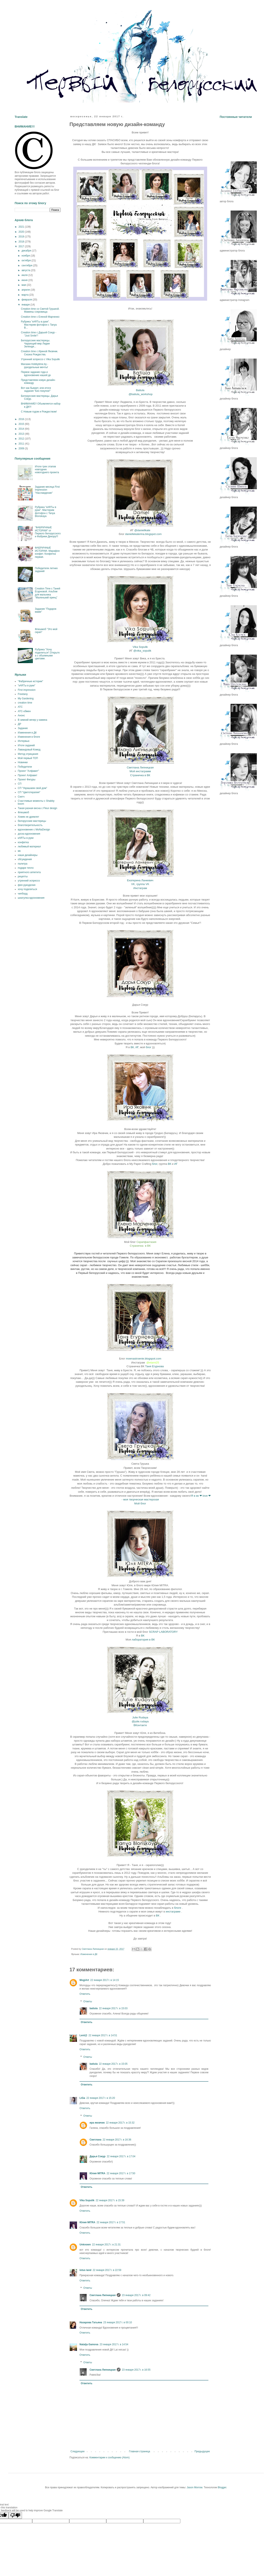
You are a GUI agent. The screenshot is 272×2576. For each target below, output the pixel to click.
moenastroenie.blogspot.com (143, 1358)
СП (19, 783)
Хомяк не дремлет (28, 816)
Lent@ (83, 2035)
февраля (27, 299)
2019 (22, 236)
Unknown (85, 2244)
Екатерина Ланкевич (140, 880)
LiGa (82, 2098)
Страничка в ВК (140, 775)
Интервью (24, 741)
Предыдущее (202, 2451)
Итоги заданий (26, 745)
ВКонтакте (140, 1725)
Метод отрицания (28, 754)
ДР (19, 724)
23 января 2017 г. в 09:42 (136, 2295)
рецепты (23, 876)
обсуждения (25, 859)
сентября (27, 265)
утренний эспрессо (29, 880)
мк (19, 850)
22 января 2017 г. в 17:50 (120, 2173)
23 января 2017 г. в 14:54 (114, 2344)
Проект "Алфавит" (28, 770)
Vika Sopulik (140, 646)
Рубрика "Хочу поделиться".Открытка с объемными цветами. (47, 654)
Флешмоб (23, 812)
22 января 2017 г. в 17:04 (121, 2156)
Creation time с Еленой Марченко (40, 316)
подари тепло (26, 867)
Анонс (21, 715)
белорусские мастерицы (32, 821)
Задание (23, 728)
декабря (27, 250)
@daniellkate (142, 530)
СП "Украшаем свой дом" (32, 788)
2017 (22, 246)
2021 (22, 226)
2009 (22, 448)
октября (26, 260)
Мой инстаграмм (140, 771)
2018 (22, 241)
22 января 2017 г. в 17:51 (110, 2222)
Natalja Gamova (89, 2344)
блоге (177, 1907)
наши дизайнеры (27, 855)
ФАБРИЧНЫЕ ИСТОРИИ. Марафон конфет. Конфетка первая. (47, 552)
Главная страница (139, 2451)
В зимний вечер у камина (32, 719)
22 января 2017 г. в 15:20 (100, 2098)
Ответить (85, 1993)
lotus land (85, 2270)
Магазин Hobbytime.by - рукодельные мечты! (34, 366)
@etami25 (152, 1362)
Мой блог (140, 1503)
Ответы (87, 2001)
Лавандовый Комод (29, 749)
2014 (22, 428)
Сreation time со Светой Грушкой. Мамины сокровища (40, 310)
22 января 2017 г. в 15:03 (113, 2008)
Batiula (140, 390)
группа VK (142, 884)
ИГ (137, 1047)
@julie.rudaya (140, 1721)
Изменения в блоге (29, 736)
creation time (25, 702)
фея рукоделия (26, 885)
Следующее (78, 2451)
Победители (25, 766)
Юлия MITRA (97, 2173)
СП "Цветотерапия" (29, 792)
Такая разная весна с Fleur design (37, 808)
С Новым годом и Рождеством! (39, 411)
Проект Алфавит (27, 775)
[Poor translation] (15, 2515)
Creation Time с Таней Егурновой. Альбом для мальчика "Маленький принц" (47, 593)
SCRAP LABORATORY (163, 1631)
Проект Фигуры (26, 779)
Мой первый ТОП (28, 758)
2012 (22, 438)
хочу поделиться (27, 889)
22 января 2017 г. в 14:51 (103, 2035)
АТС (20, 706)
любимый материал (29, 846)
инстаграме (173, 1911)
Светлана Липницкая (140, 767)
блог (148, 1047)
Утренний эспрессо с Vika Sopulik (40, 359)
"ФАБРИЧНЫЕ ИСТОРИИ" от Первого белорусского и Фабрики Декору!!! (48, 532)
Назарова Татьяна (91, 2322)
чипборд (22, 893)
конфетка (23, 842)
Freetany (23, 694)
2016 (22, 419)
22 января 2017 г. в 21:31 (106, 2244)
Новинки (23, 762)
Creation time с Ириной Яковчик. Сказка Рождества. (39, 353)
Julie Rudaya (140, 1717)
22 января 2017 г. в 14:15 (104, 1980)
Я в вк (195, 1495)
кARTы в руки (25, 837)
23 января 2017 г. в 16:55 (136, 2369)
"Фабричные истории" (30, 681)
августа (26, 270)
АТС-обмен (24, 711)
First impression (27, 689)
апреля (26, 289)
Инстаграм (140, 888)
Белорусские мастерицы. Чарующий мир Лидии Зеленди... (35, 343)
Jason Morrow (194, 2487)
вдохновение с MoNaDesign (34, 829)
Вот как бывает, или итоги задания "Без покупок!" (36, 389)
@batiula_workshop (141, 394)
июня (25, 280)
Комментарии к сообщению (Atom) (109, 2457)
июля (25, 275)
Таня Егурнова (154, 1366)
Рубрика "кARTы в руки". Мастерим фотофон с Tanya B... (39, 324)
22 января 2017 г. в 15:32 (120, 2122)
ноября (26, 255)
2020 (22, 231)
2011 (22, 443)
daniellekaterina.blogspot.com (143, 534)
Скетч (21, 796)
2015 (22, 424)
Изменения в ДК (88, 1954)
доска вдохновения (29, 833)
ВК (132, 1047)
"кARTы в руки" (26, 685)
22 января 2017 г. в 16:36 (117, 2139)
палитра (22, 863)
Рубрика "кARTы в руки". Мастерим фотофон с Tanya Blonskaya (45, 512)
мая (24, 285)
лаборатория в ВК (143, 1639)
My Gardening (25, 698)
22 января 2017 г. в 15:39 (110, 2200)
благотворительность (30, 825)
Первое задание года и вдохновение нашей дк (36, 373)
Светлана (95, 2139)
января (26, 304)
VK (133, 884)
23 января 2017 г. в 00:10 (117, 2322)
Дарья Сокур (97, 2156)
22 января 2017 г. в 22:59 (107, 2270)
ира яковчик (97, 2122)
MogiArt (84, 1980)
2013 (22, 433)
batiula (94, 2008)
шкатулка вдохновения (31, 897)
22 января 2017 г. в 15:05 (113, 2063)
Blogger (222, 2487)
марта (25, 294)
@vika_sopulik (142, 650)
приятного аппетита (29, 872)
